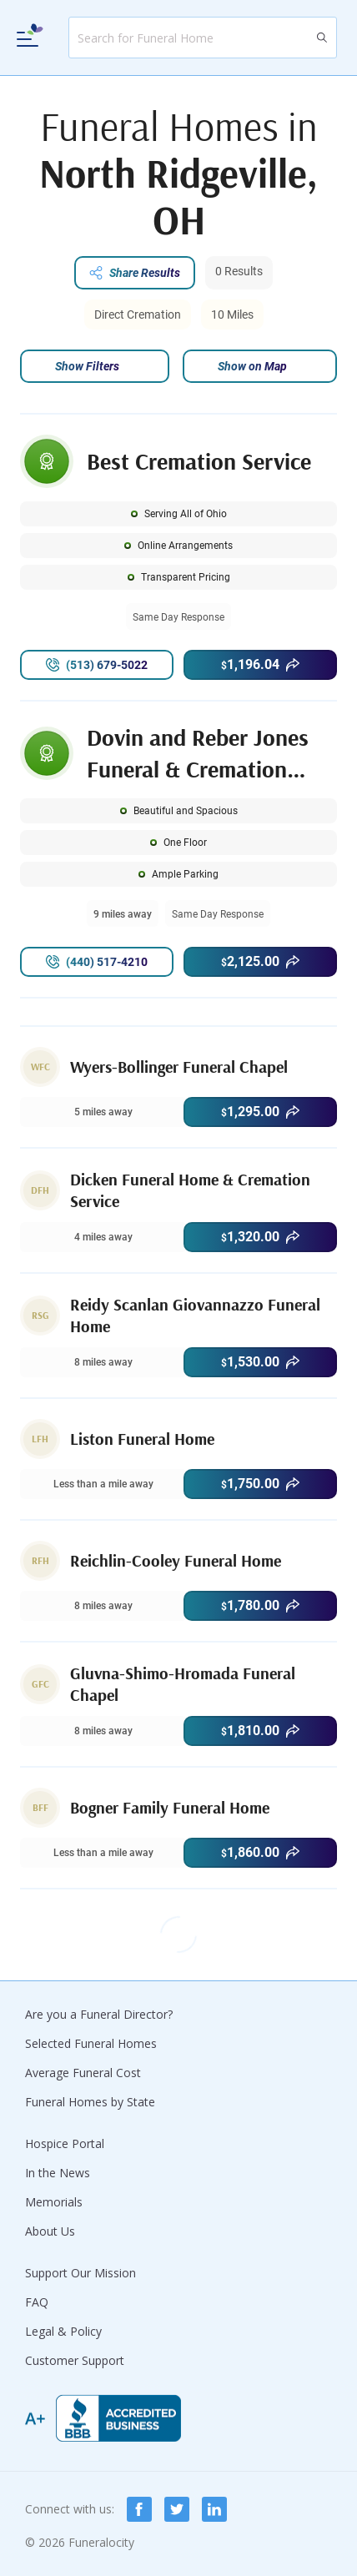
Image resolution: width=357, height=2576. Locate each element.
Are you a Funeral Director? (99, 2014)
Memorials (54, 2202)
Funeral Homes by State (90, 2102)
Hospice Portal (64, 2143)
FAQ (36, 2302)
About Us (50, 2231)
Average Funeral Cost (83, 2072)
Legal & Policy (63, 2331)
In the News (57, 2173)
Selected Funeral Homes (91, 2043)
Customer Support (74, 2360)
